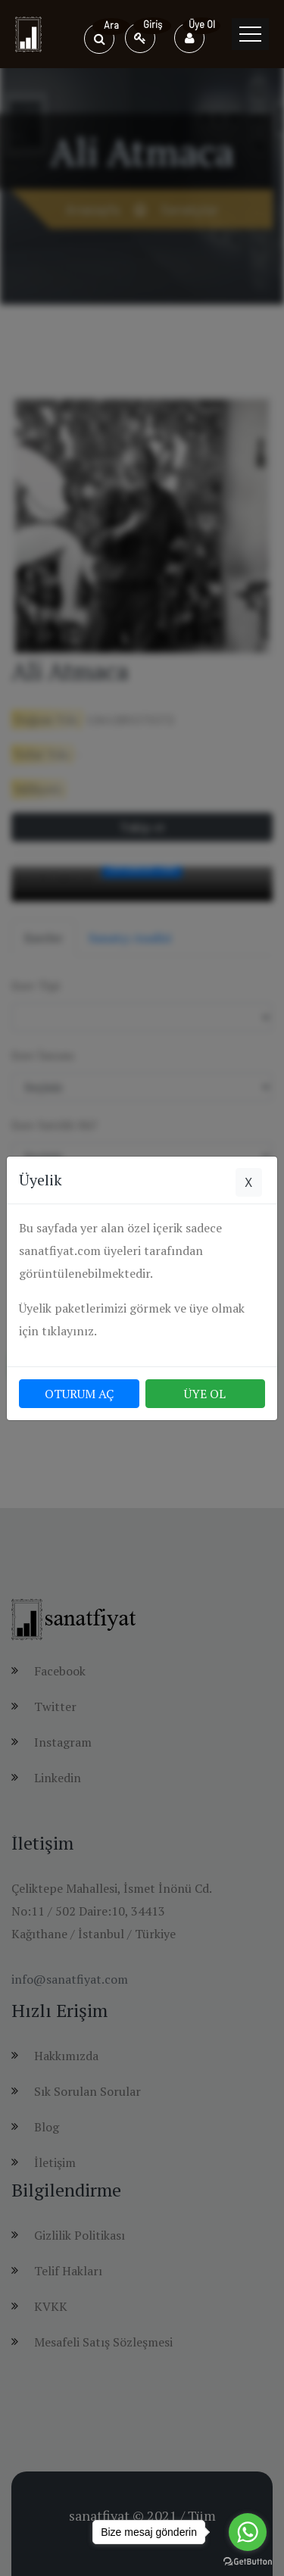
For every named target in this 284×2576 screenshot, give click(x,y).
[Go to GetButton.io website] (247, 2560)
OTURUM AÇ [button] (79, 1393)
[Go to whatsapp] (248, 2532)
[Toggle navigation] (250, 34)
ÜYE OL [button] (205, 1393)
